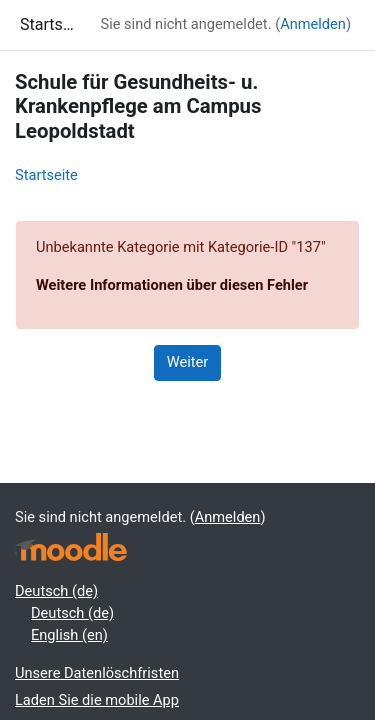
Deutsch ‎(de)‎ (56, 591)
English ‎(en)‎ (69, 635)
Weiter (188, 362)
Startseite (46, 175)
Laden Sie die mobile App (97, 700)
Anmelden (313, 24)
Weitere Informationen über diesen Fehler (172, 285)
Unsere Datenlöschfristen (97, 673)
